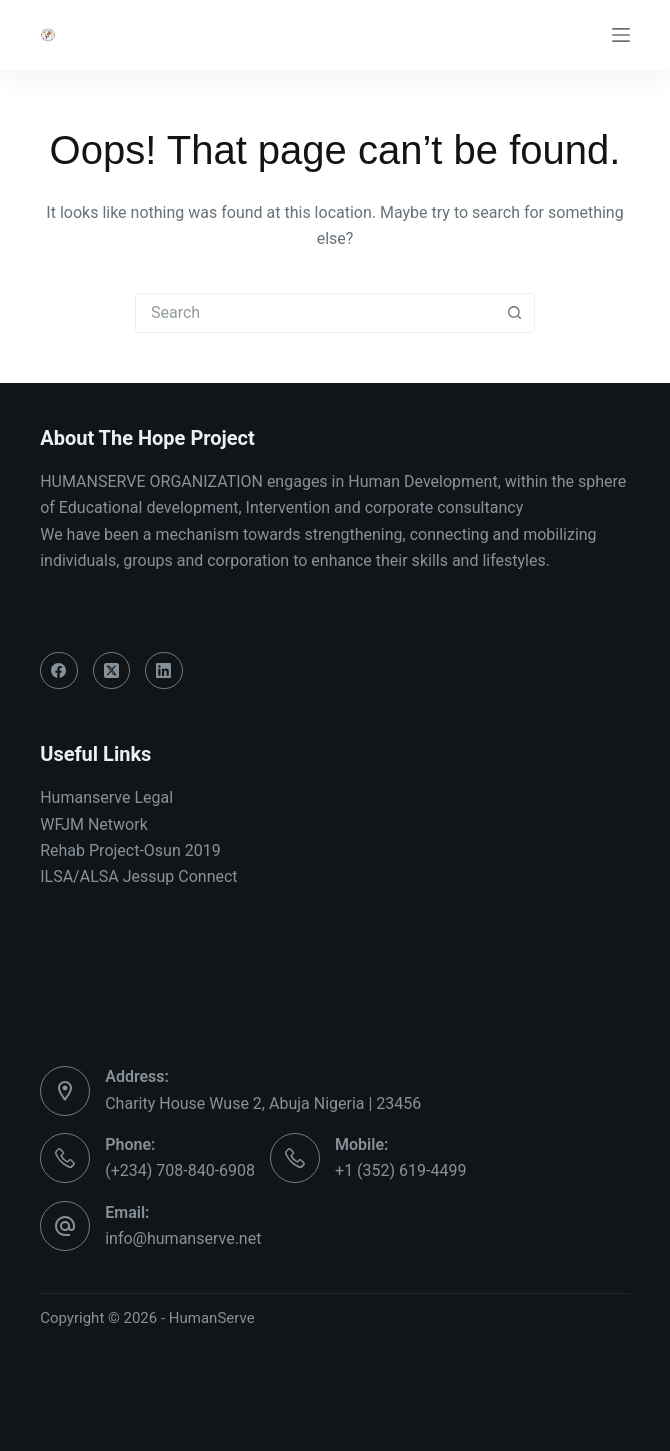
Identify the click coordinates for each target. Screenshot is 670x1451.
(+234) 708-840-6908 (180, 1170)
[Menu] (621, 35)
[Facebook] (59, 671)
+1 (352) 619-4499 (400, 1170)
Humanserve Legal (106, 797)
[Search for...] (315, 313)
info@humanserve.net (183, 1238)
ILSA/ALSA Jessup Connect (138, 876)
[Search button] (514, 313)
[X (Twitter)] (112, 671)
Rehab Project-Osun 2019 (130, 850)
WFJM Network (94, 824)
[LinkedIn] (164, 671)
